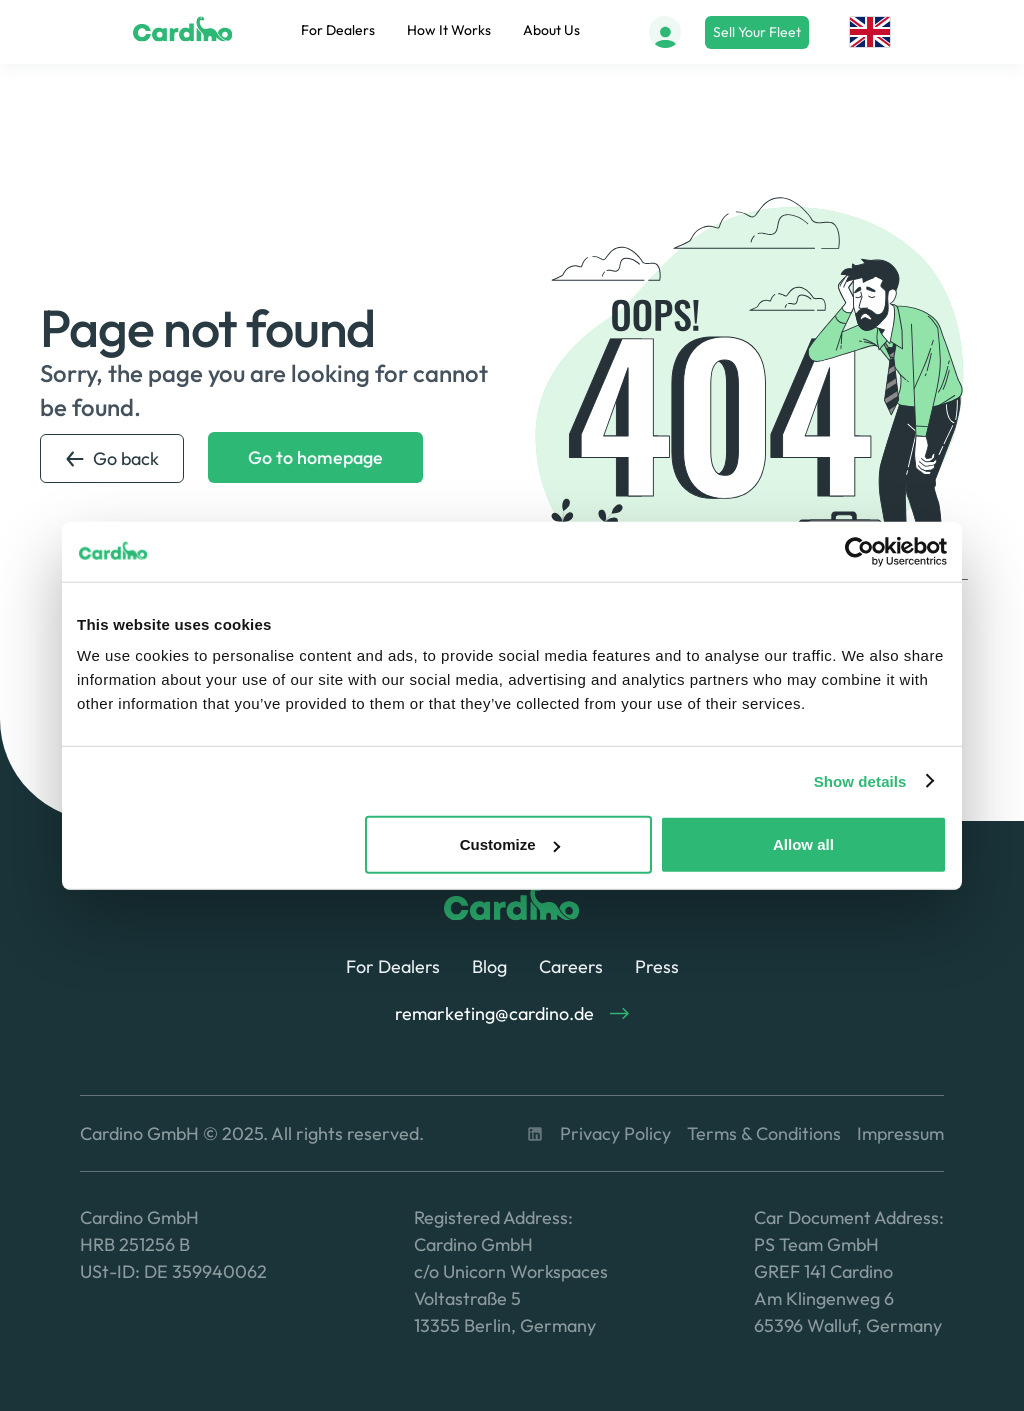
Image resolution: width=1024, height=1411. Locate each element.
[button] (870, 32)
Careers (571, 966)
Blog (489, 966)
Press (657, 966)
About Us (551, 30)
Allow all (803, 844)
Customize (510, 844)
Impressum (900, 1133)
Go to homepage (315, 457)
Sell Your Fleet (757, 32)
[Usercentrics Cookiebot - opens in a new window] (859, 551)
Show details (860, 780)
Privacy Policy (615, 1133)
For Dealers (338, 30)
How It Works (449, 30)
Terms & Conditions (764, 1133)
